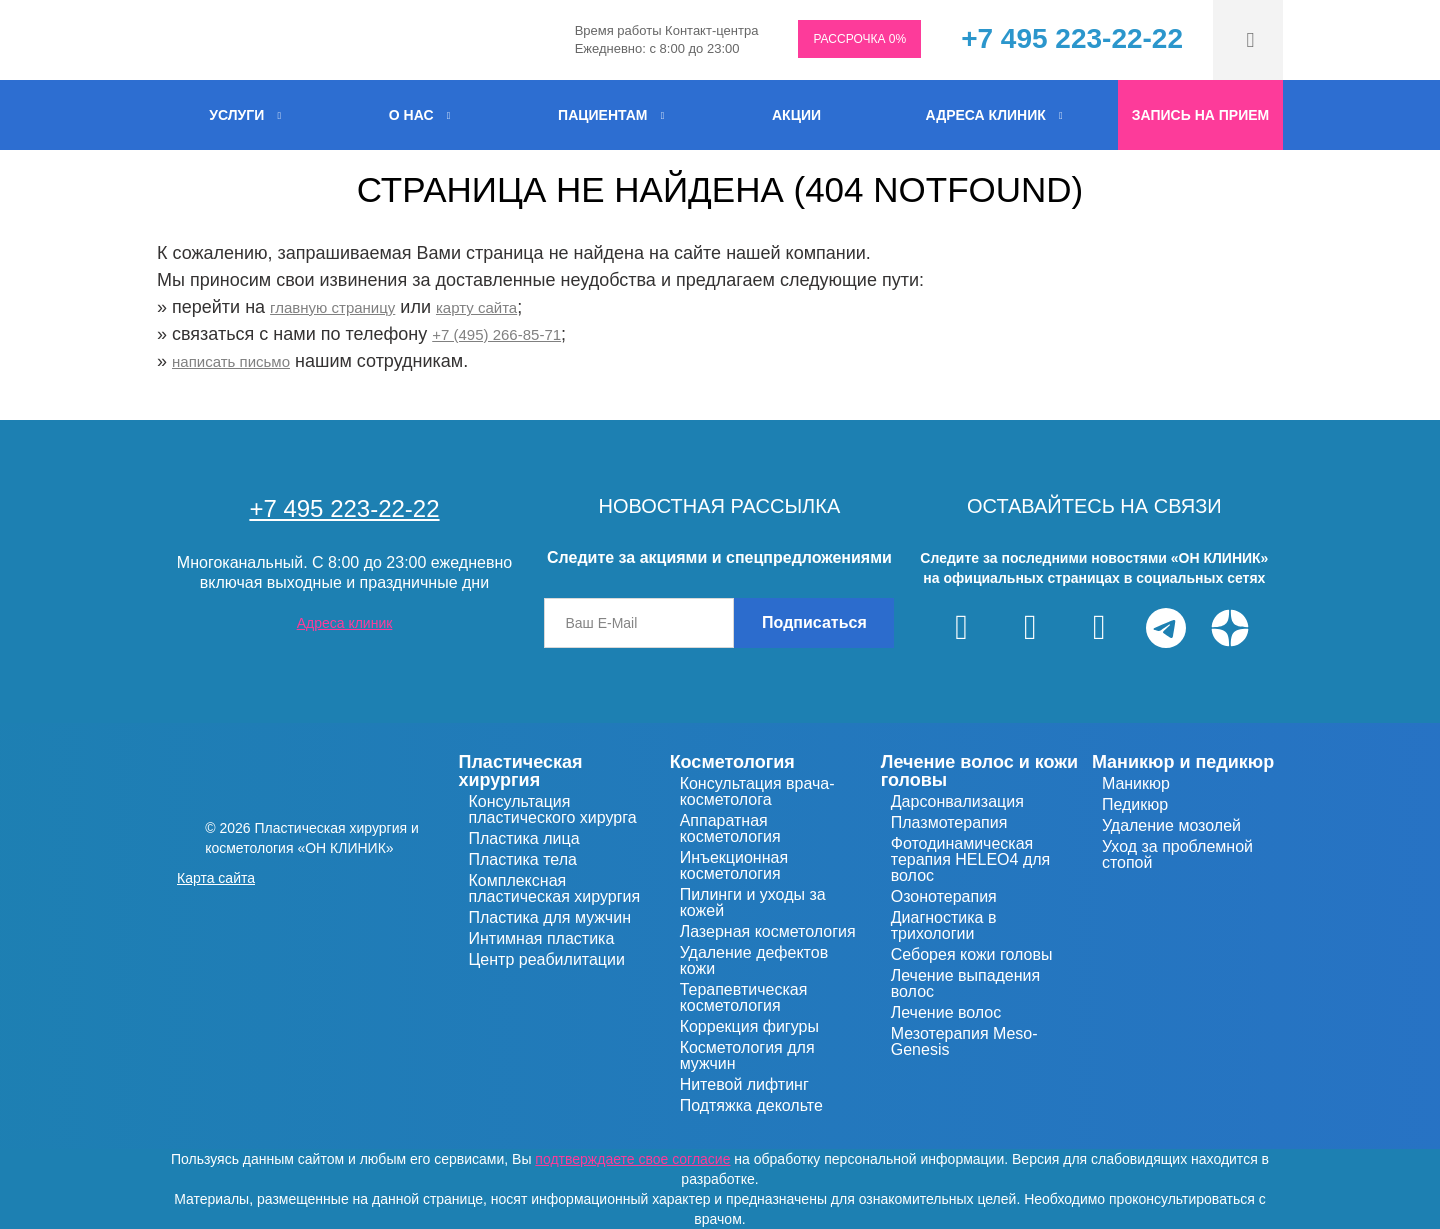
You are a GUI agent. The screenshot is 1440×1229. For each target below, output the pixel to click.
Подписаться (814, 622)
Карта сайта (216, 878)
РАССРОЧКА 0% (859, 39)
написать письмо (231, 361)
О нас (411, 115)
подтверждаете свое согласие (632, 1159)
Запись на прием (1200, 115)
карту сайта (476, 307)
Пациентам (602, 115)
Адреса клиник (986, 115)
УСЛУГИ (236, 115)
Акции (796, 115)
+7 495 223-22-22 (1072, 39)
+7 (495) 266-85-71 (496, 334)
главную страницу (332, 307)
